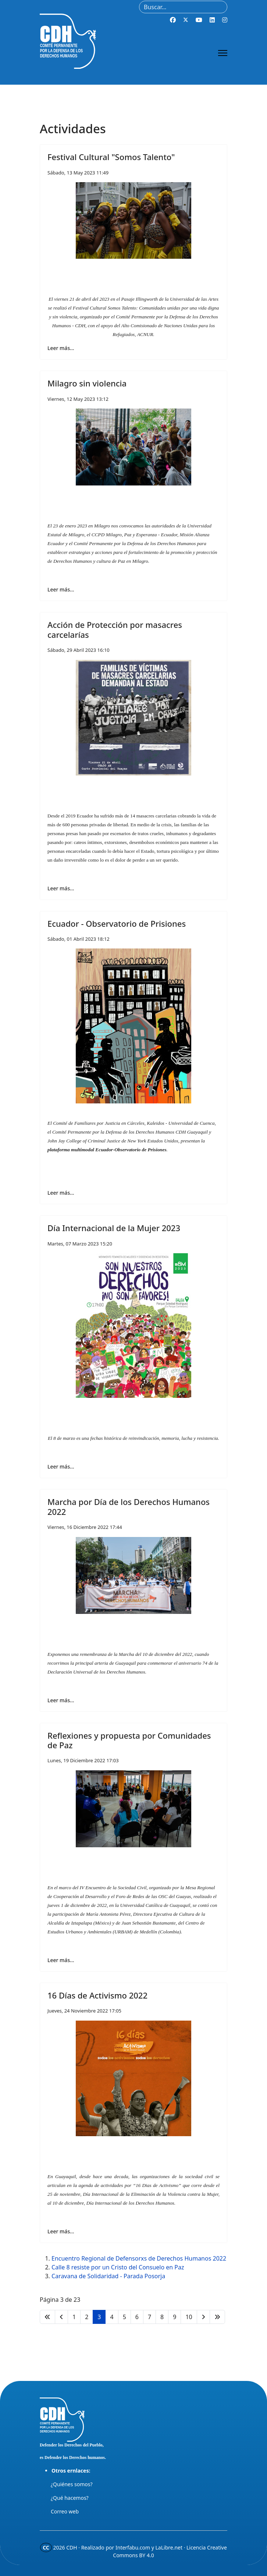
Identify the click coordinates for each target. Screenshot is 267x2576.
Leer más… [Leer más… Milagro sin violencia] (60, 589)
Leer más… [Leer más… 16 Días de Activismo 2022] (60, 2231)
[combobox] (183, 7)
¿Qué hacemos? (70, 2497)
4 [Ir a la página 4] (111, 2317)
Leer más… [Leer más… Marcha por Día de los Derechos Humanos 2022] (60, 1700)
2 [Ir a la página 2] (86, 2317)
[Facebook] (173, 20)
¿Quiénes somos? (72, 2484)
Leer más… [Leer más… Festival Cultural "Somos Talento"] (60, 347)
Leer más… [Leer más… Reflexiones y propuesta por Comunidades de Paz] (60, 1960)
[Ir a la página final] (217, 2317)
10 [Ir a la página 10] (188, 2317)
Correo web (65, 2511)
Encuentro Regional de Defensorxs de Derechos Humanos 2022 (138, 2258)
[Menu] (222, 53)
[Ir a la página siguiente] (203, 2317)
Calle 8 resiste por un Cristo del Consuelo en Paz (117, 2267)
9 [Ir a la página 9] (174, 2317)
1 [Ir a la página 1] (74, 2317)
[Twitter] (185, 20)
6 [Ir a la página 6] (137, 2317)
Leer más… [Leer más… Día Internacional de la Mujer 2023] (60, 1466)
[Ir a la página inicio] (47, 2317)
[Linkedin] (212, 20)
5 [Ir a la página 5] (124, 2317)
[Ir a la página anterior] (61, 2317)
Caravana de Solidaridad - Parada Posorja (108, 2276)
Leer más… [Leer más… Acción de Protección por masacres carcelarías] (60, 888)
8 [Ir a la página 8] (162, 2317)
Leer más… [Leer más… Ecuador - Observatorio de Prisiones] (60, 1192)
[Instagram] (224, 20)
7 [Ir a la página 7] (149, 2317)
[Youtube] (199, 20)
